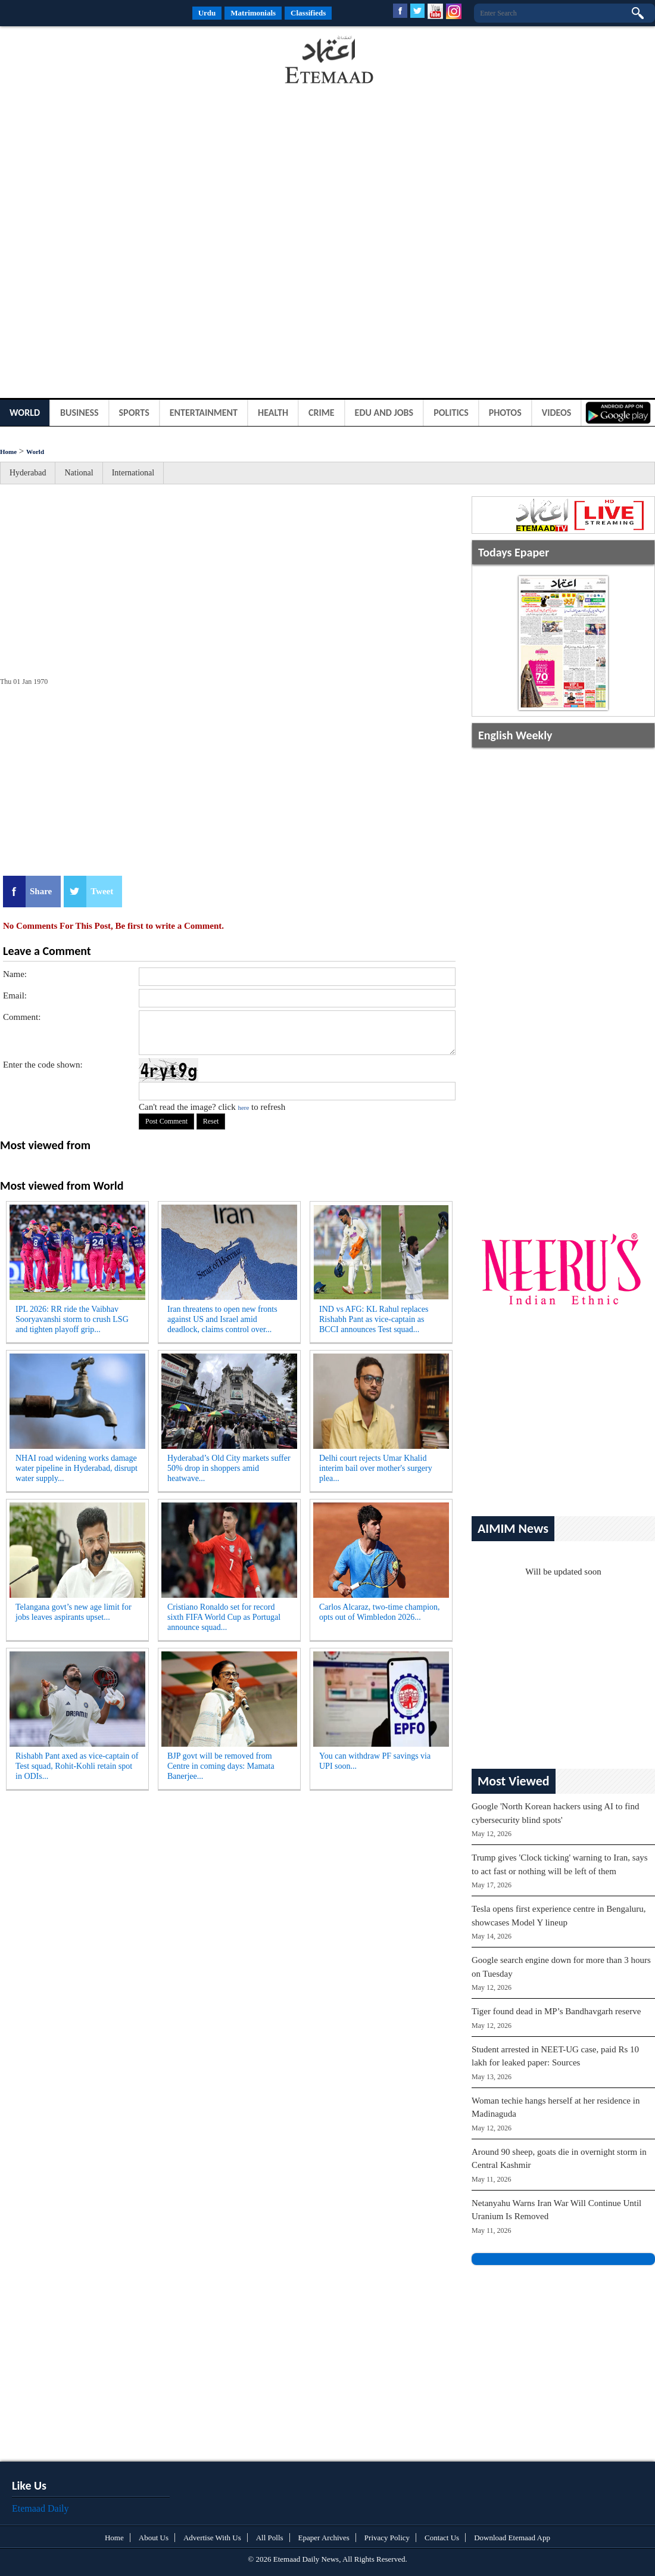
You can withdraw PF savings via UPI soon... (375, 1761)
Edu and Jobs (384, 412)
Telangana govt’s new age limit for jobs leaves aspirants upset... (73, 1612)
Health (273, 412)
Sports (134, 412)
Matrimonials (253, 12)
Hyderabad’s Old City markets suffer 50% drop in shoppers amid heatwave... (229, 1468)
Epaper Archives (324, 2537)
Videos (557, 412)
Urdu (207, 12)
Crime (321, 412)
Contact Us (442, 2537)
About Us (154, 2537)
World (25, 412)
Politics (451, 412)
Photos (505, 412)
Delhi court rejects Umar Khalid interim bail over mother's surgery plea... (375, 1468)
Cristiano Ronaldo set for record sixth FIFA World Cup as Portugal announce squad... (223, 1617)
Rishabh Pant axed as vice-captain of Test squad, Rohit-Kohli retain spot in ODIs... (76, 1766)
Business (79, 412)
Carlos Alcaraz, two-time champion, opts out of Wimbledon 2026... (379, 1612)
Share (41, 891)
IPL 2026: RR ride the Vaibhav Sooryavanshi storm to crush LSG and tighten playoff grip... (72, 1319)
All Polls (269, 2537)
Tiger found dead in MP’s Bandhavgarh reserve (556, 2011)
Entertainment (204, 412)
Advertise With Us (212, 2537)
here (243, 1107)
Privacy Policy (387, 2537)
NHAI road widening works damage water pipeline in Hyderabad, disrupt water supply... (76, 1468)
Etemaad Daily (40, 2508)
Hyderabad (28, 472)
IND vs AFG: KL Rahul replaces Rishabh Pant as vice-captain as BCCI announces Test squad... (373, 1319)
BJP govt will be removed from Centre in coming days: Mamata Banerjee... (221, 1766)
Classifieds (308, 12)
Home (8, 451)
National (78, 472)
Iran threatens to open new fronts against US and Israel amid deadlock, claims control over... (222, 1319)
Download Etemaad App (512, 2537)
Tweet (102, 891)
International (133, 472)
